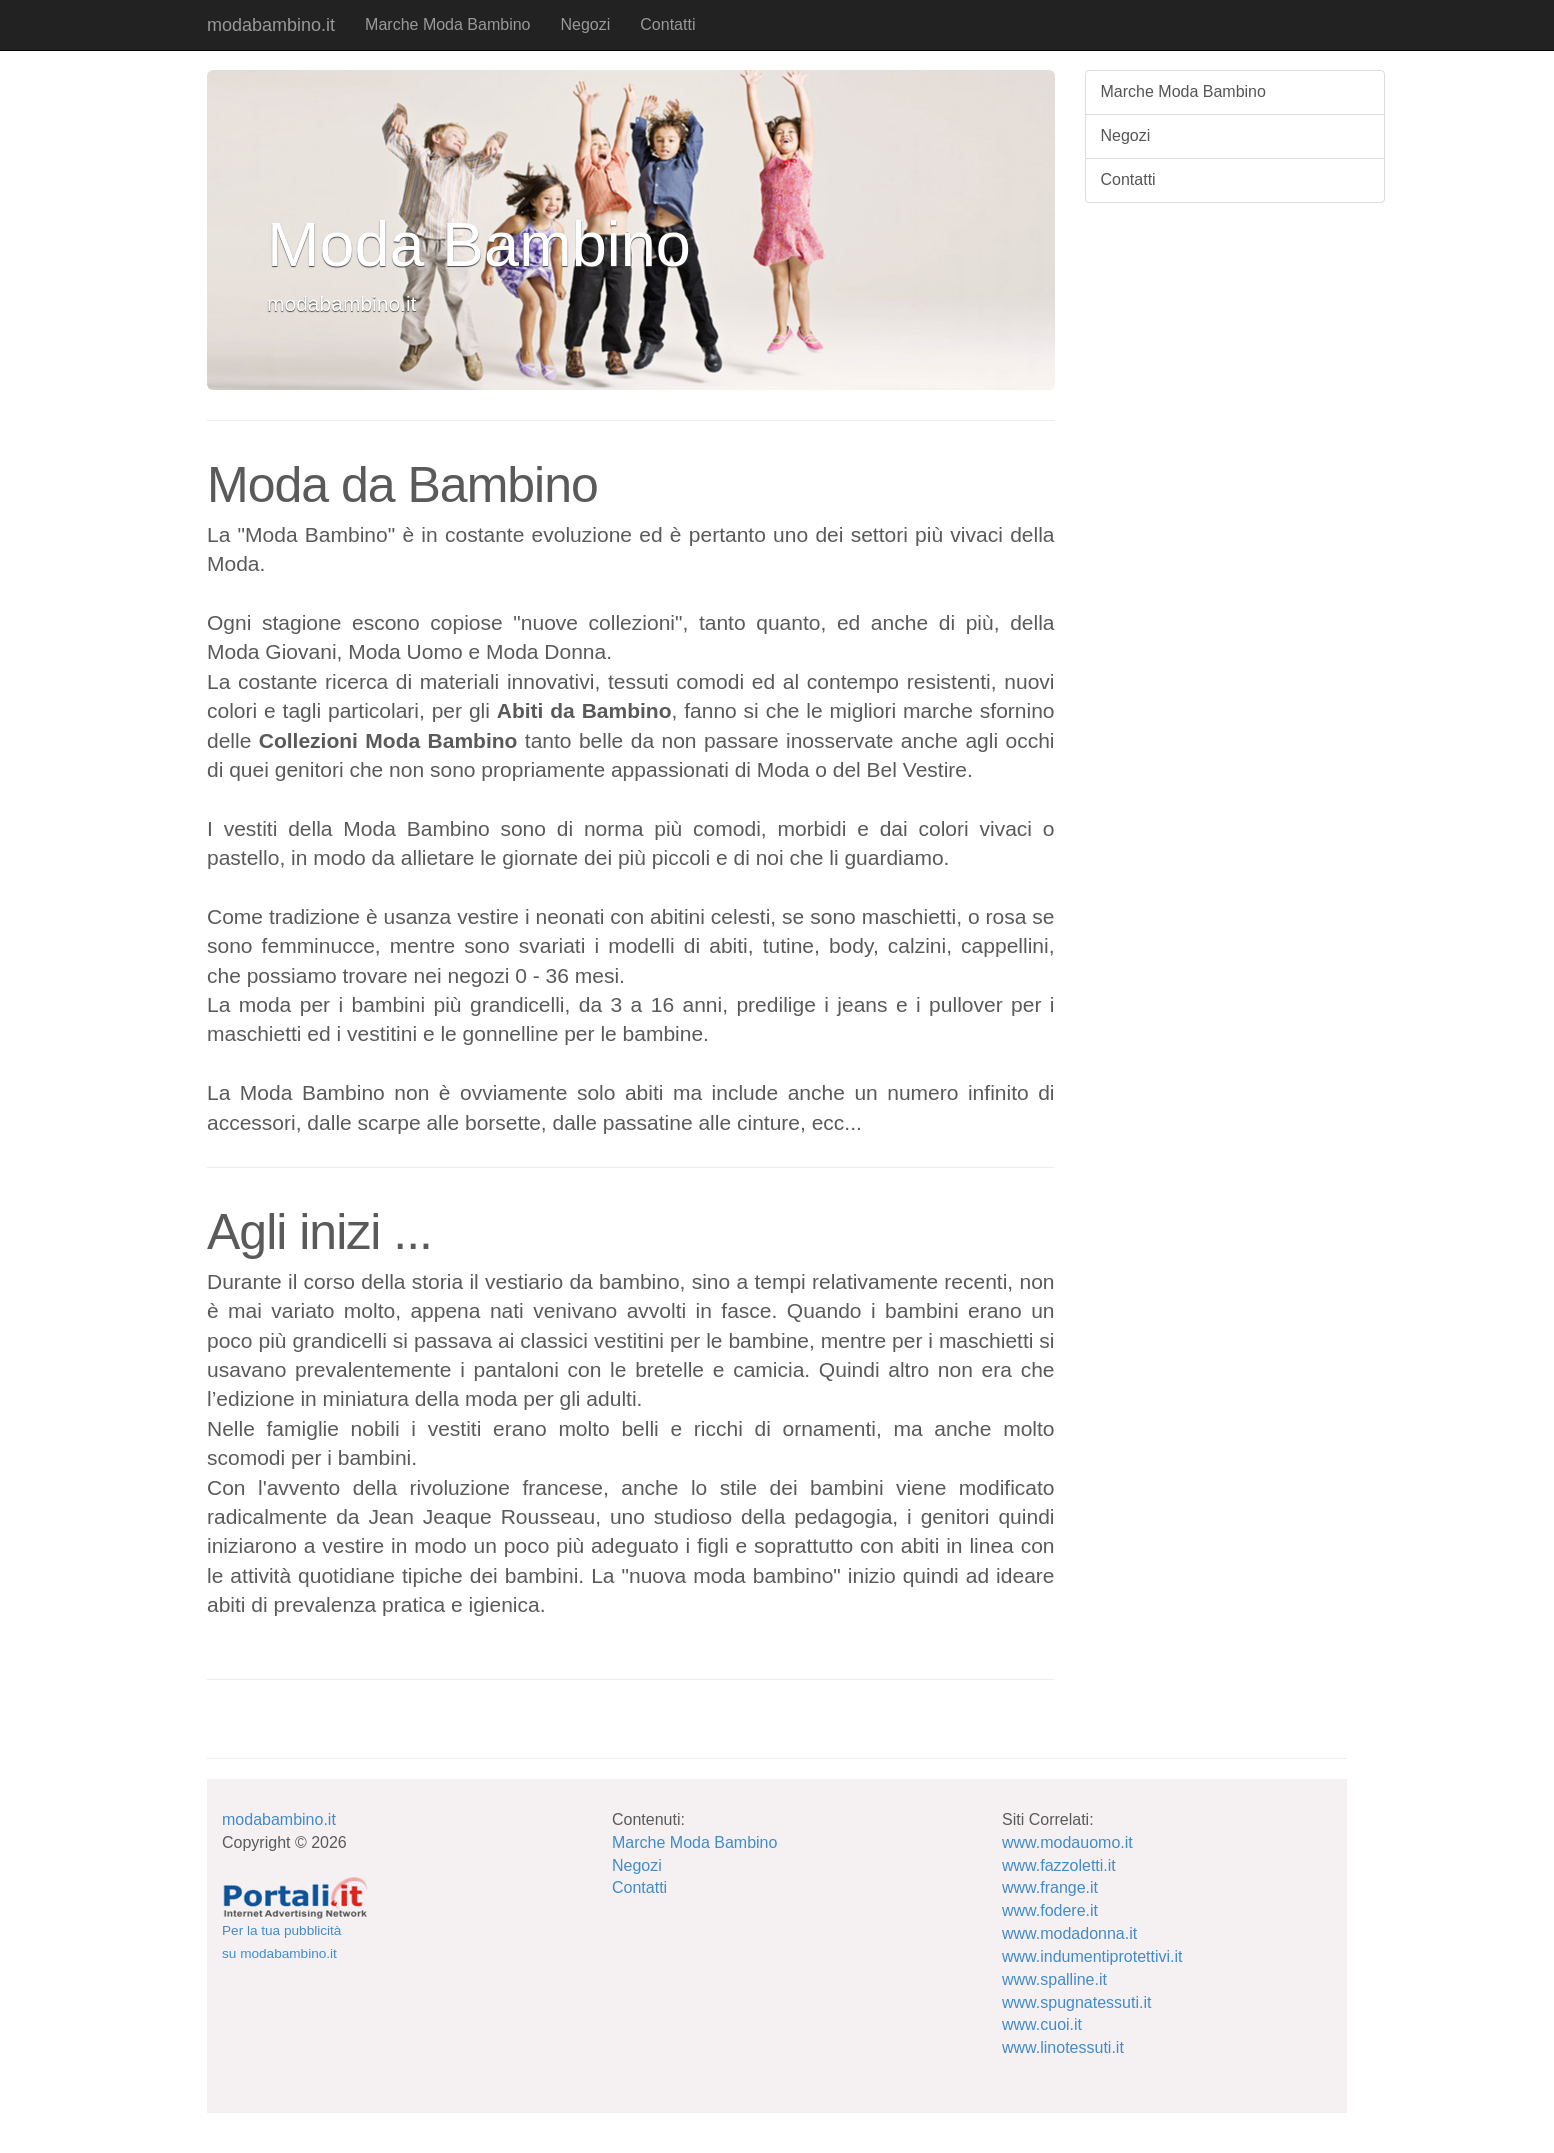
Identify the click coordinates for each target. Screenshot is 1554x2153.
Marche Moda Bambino (447, 24)
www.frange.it (1050, 1887)
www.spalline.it (1054, 1979)
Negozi (586, 24)
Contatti (667, 24)
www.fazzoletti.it (1059, 1865)
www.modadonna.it (1069, 1933)
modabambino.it (271, 25)
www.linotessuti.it (1063, 2047)
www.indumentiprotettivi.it (1092, 1956)
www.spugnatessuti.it (1076, 2002)
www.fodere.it (1050, 1910)
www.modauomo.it (1067, 1842)
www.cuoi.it (1042, 2024)
